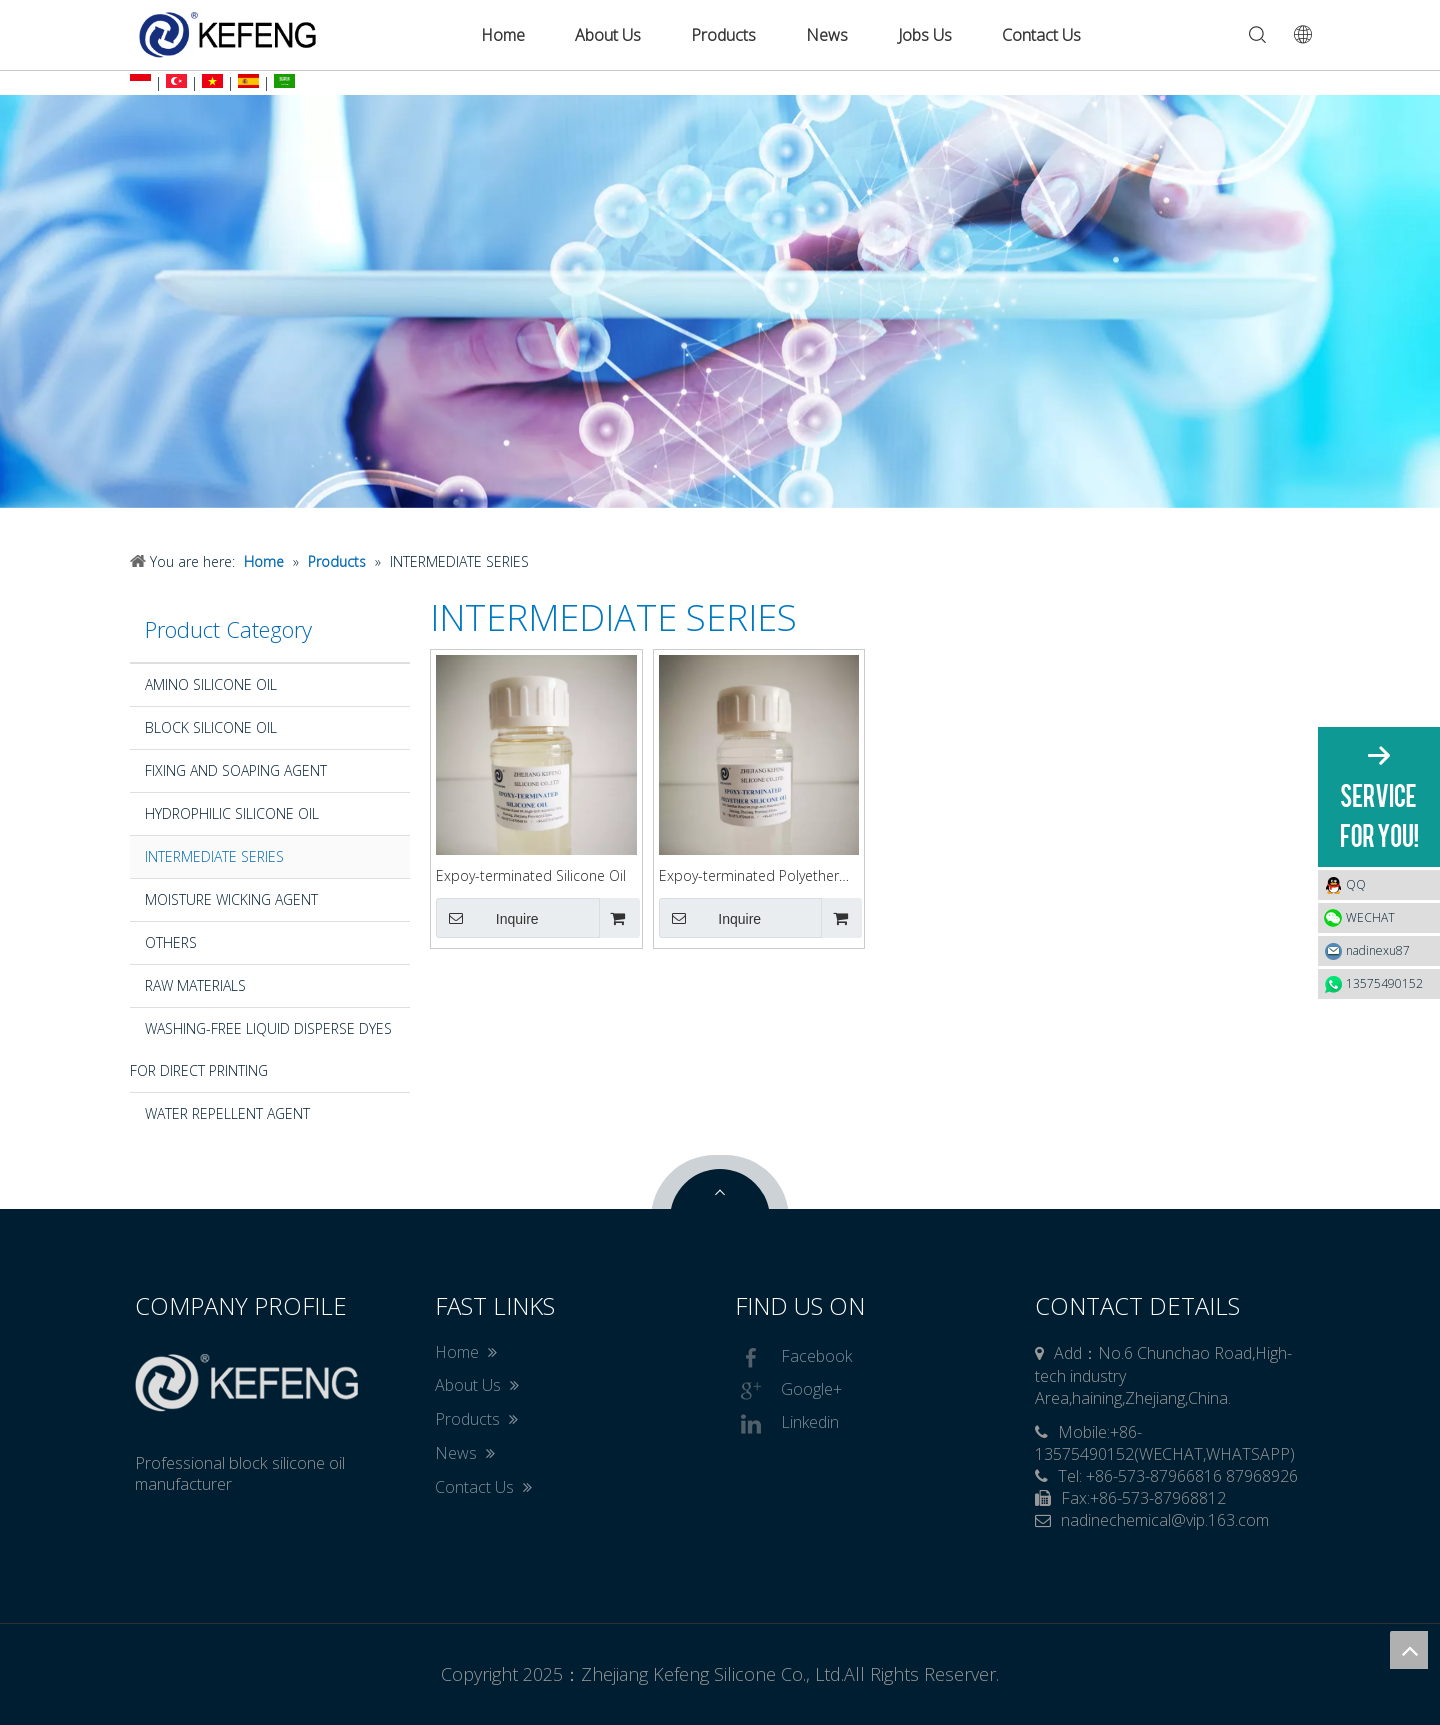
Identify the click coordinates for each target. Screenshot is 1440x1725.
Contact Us (1041, 35)
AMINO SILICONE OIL (211, 684)
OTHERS (171, 942)
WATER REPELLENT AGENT (227, 1113)
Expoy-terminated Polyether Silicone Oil (749, 876)
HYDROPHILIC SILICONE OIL (232, 813)
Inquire (487, 918)
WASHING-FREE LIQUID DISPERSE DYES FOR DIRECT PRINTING (261, 1049)
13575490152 (1384, 983)
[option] (720, 301)
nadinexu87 (1378, 950)
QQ (1388, 884)
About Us (608, 35)
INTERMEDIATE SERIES (214, 856)
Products (723, 35)
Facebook (793, 1358)
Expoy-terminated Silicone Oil (531, 875)
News (827, 35)
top (1409, 1650)
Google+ (788, 1391)
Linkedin (787, 1424)
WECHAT (1370, 917)
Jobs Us (925, 35)
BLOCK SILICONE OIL (211, 727)
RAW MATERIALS (195, 985)
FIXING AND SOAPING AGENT (236, 770)
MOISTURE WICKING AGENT (231, 899)
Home (503, 35)
